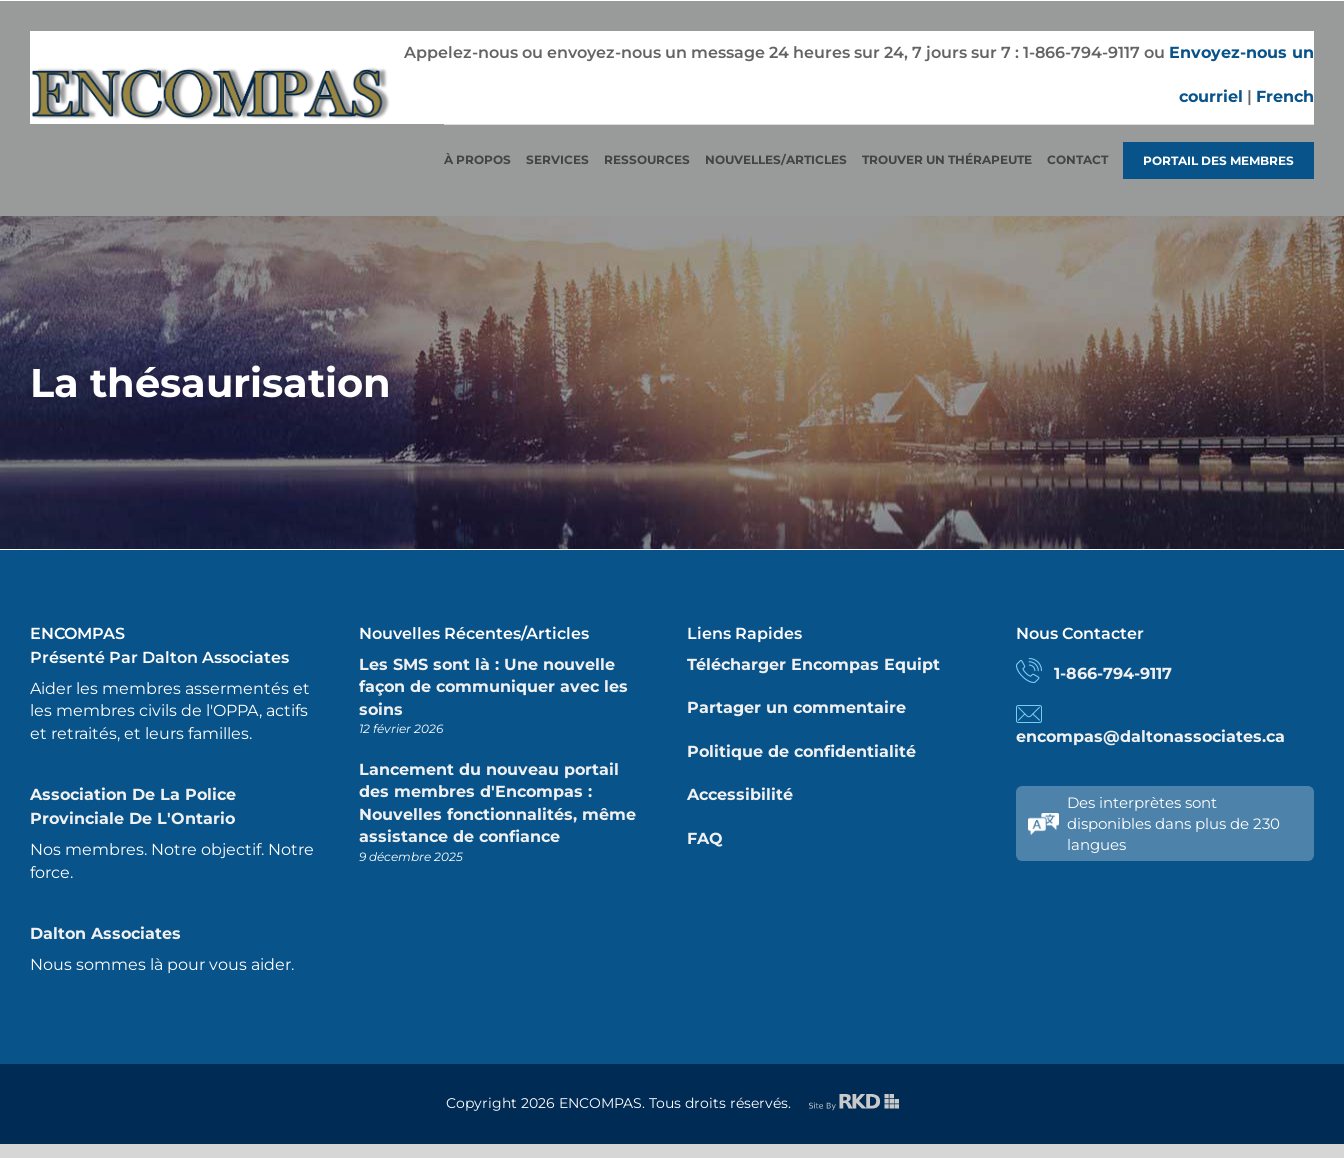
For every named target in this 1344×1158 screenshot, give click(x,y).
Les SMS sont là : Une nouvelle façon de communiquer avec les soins (493, 687)
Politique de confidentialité (801, 751)
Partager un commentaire (796, 707)
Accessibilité (740, 794)
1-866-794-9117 (1113, 673)
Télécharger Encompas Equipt (813, 664)
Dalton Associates (105, 933)
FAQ (705, 838)
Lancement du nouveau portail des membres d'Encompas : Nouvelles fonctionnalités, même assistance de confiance (497, 803)
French (1285, 96)
